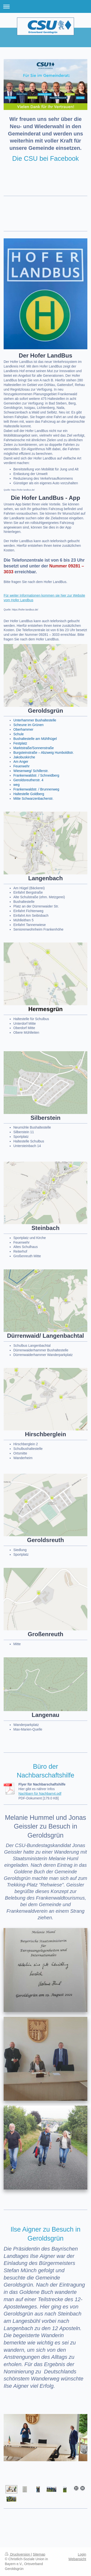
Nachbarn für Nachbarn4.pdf (39, 1793)
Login (82, 2554)
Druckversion (18, 2554)
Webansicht (77, 2559)
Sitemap (39, 2554)
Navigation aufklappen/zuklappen (45, 6)
